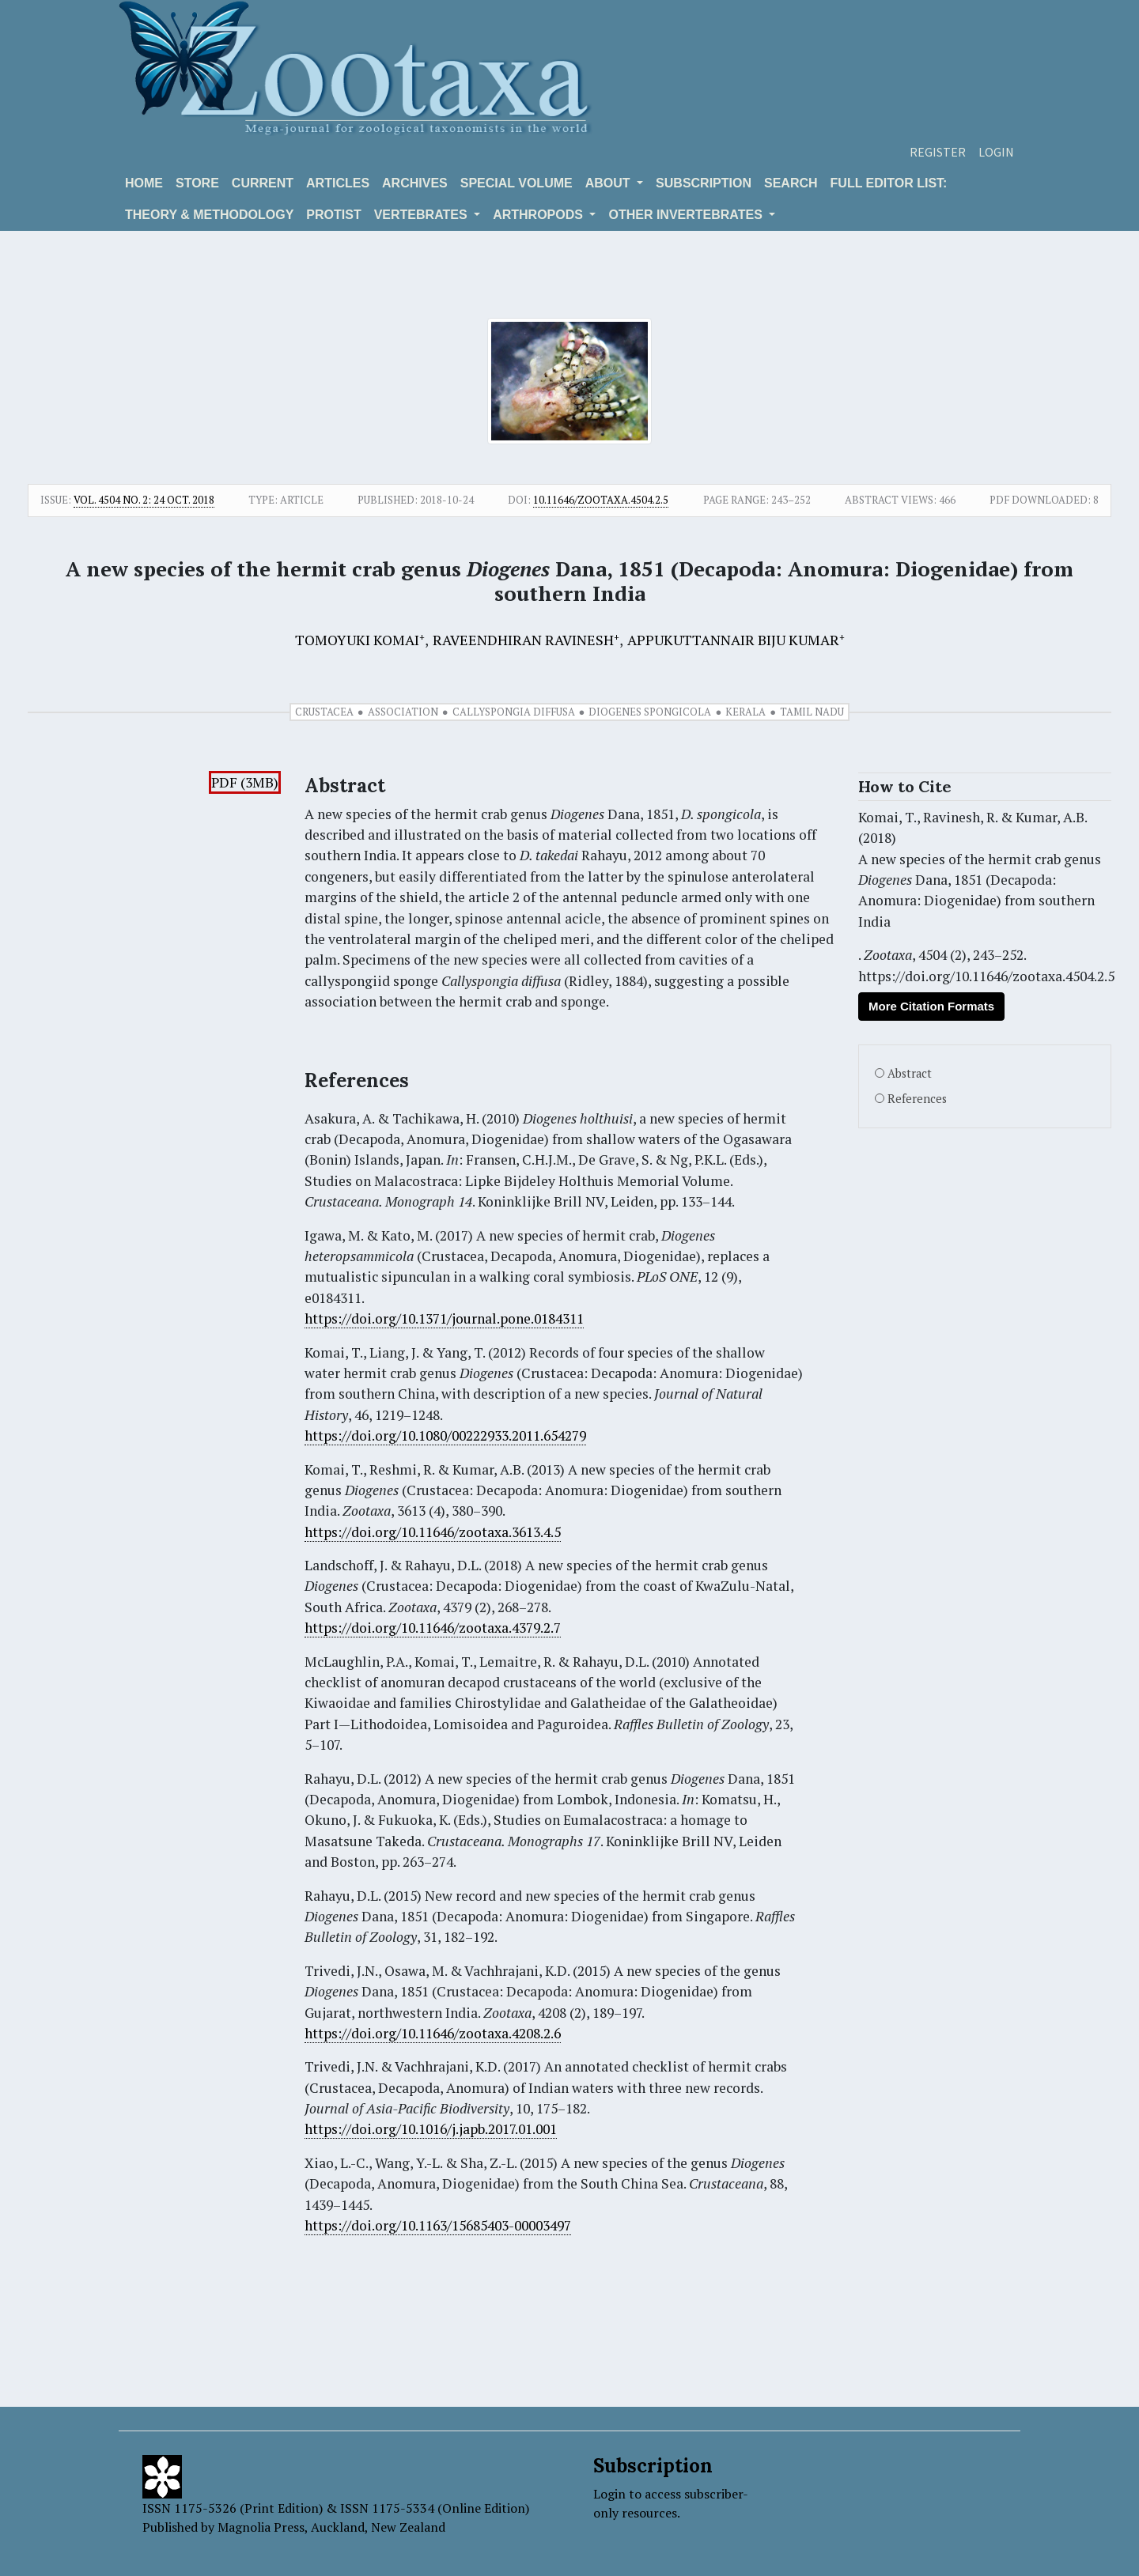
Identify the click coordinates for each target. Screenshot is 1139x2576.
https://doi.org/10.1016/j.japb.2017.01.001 (431, 2129)
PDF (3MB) (244, 782)
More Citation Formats (931, 1006)
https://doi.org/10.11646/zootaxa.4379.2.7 (433, 1627)
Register (938, 152)
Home (144, 183)
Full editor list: (889, 183)
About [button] (609, 183)
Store (197, 183)
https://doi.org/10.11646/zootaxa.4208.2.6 (433, 2033)
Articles (337, 183)
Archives (415, 183)
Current (262, 183)
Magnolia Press (261, 2527)
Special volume (516, 183)
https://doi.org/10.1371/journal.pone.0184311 (444, 1318)
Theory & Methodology (209, 214)
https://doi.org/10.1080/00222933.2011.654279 (445, 1435)
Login (996, 152)
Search (791, 183)
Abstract (909, 1073)
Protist (333, 214)
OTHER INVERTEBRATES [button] (687, 214)
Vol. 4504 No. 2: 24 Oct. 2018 (144, 500)
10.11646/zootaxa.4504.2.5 (600, 500)
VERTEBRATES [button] (422, 214)
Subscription (703, 183)
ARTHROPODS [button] (539, 214)
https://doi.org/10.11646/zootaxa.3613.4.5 (433, 1532)
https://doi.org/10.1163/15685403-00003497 (438, 2225)
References (917, 1098)
